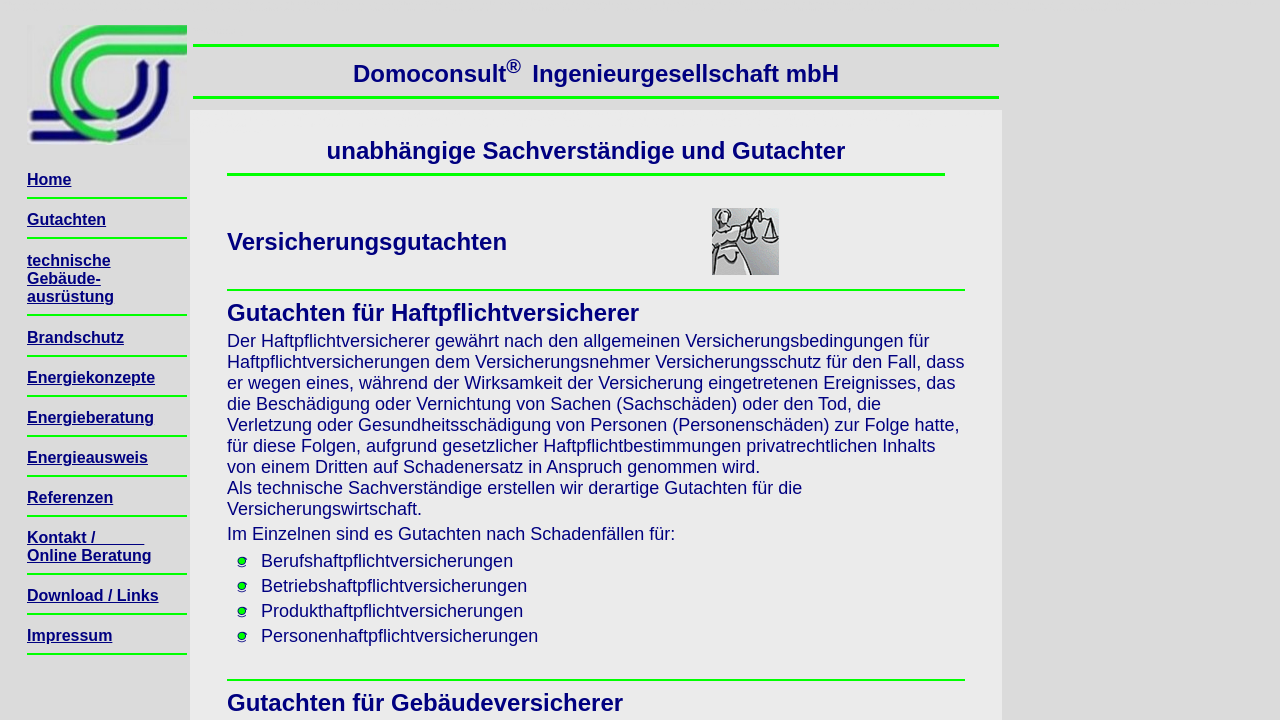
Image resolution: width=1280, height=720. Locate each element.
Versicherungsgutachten (367, 241)
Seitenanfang (219, 30)
